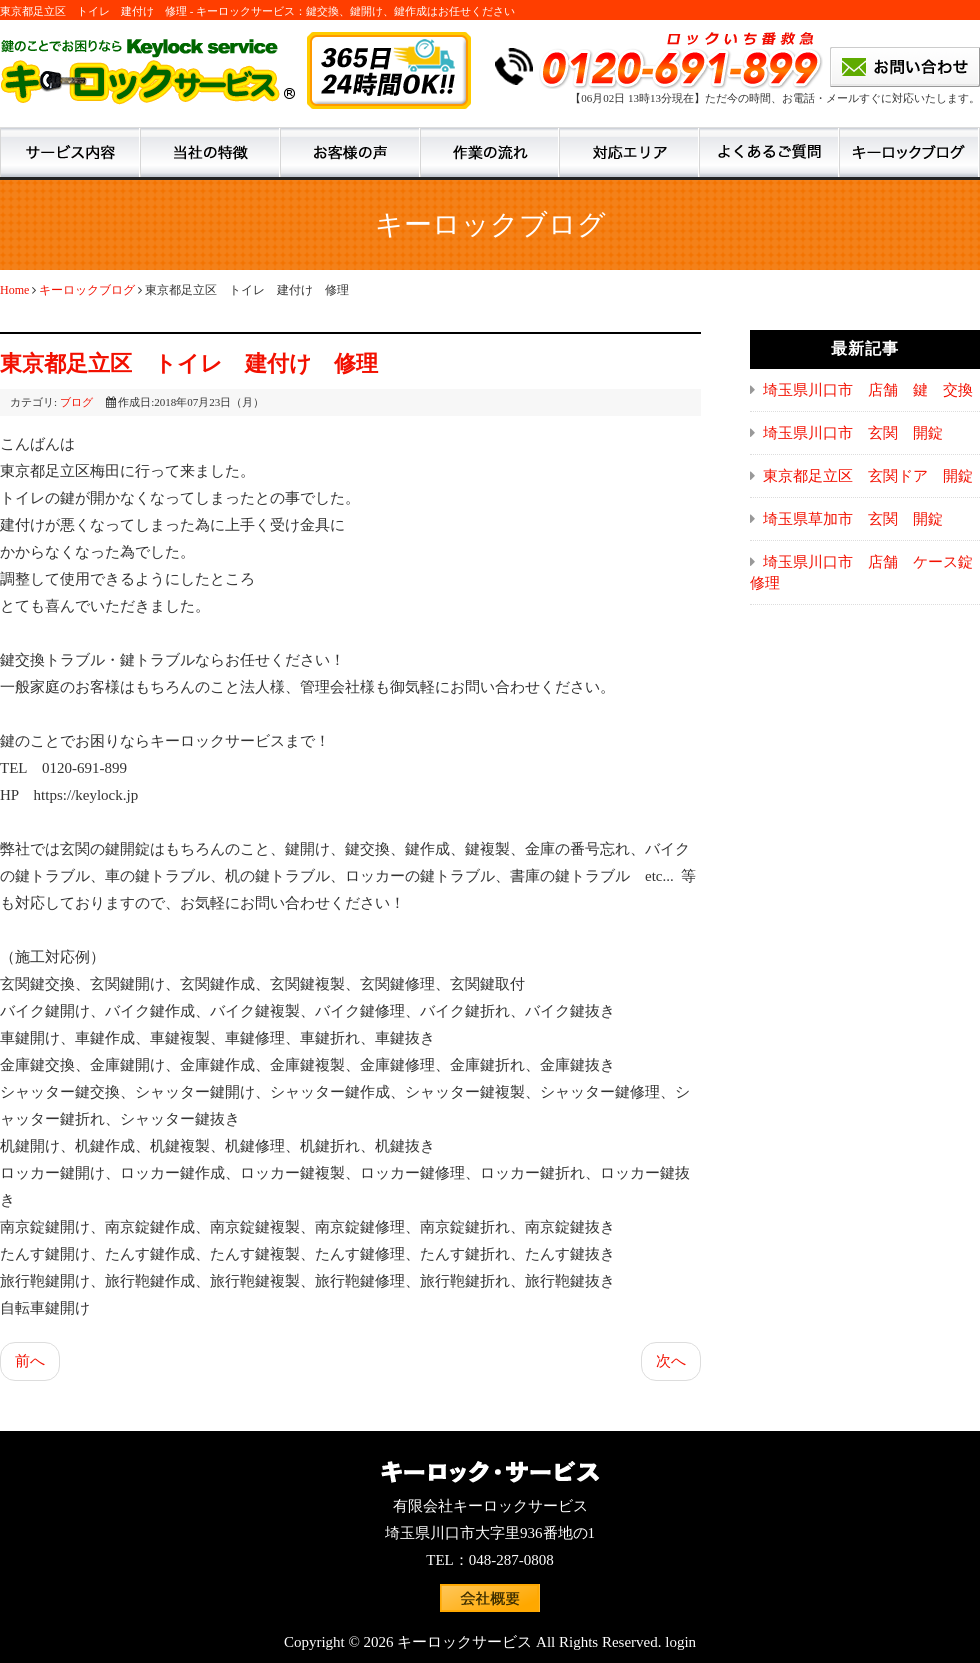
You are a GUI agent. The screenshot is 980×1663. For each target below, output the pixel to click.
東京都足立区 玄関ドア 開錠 (868, 476)
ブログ (76, 402)
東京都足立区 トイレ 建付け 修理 (189, 363)
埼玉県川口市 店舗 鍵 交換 (868, 390)
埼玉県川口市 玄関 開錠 (853, 433)
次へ (671, 1361)
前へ (30, 1361)
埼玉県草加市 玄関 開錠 (853, 519)
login (680, 1642)
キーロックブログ (87, 290)
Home (14, 290)
